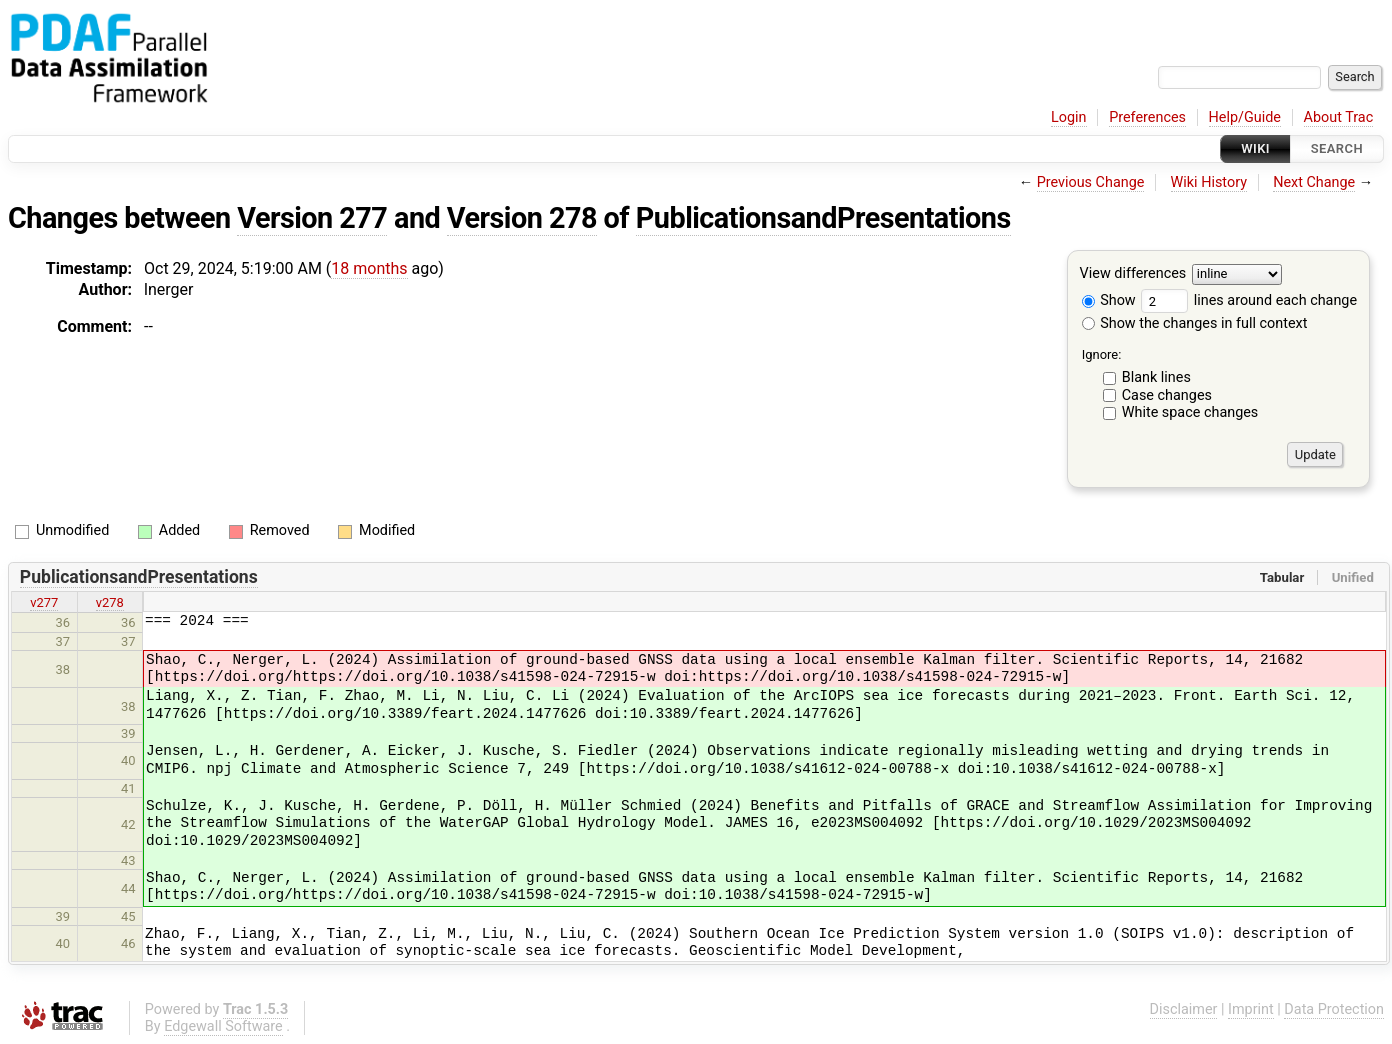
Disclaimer (1184, 1009)
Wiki (1255, 148)
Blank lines (1156, 377)
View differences (1133, 274)
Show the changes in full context (1195, 323)
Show (1109, 300)
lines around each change (1249, 300)
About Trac (1339, 117)
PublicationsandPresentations (823, 218)
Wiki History (1209, 182)
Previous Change (1091, 182)
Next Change (1314, 182)
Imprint (1251, 1009)
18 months (369, 268)
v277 (44, 602)
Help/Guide (1245, 117)
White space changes (1190, 412)
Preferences (1147, 117)
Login (1069, 117)
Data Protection (1334, 1009)
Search (1337, 148)
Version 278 (522, 218)
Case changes (1167, 395)
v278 (110, 602)
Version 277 (312, 218)
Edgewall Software (223, 1026)
